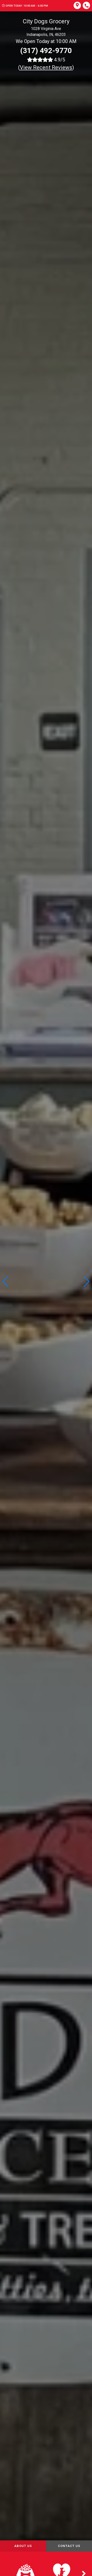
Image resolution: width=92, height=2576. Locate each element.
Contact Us (69, 2546)
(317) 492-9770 (46, 50)
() (46, 67)
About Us (23, 2546)
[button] (86, 1281)
